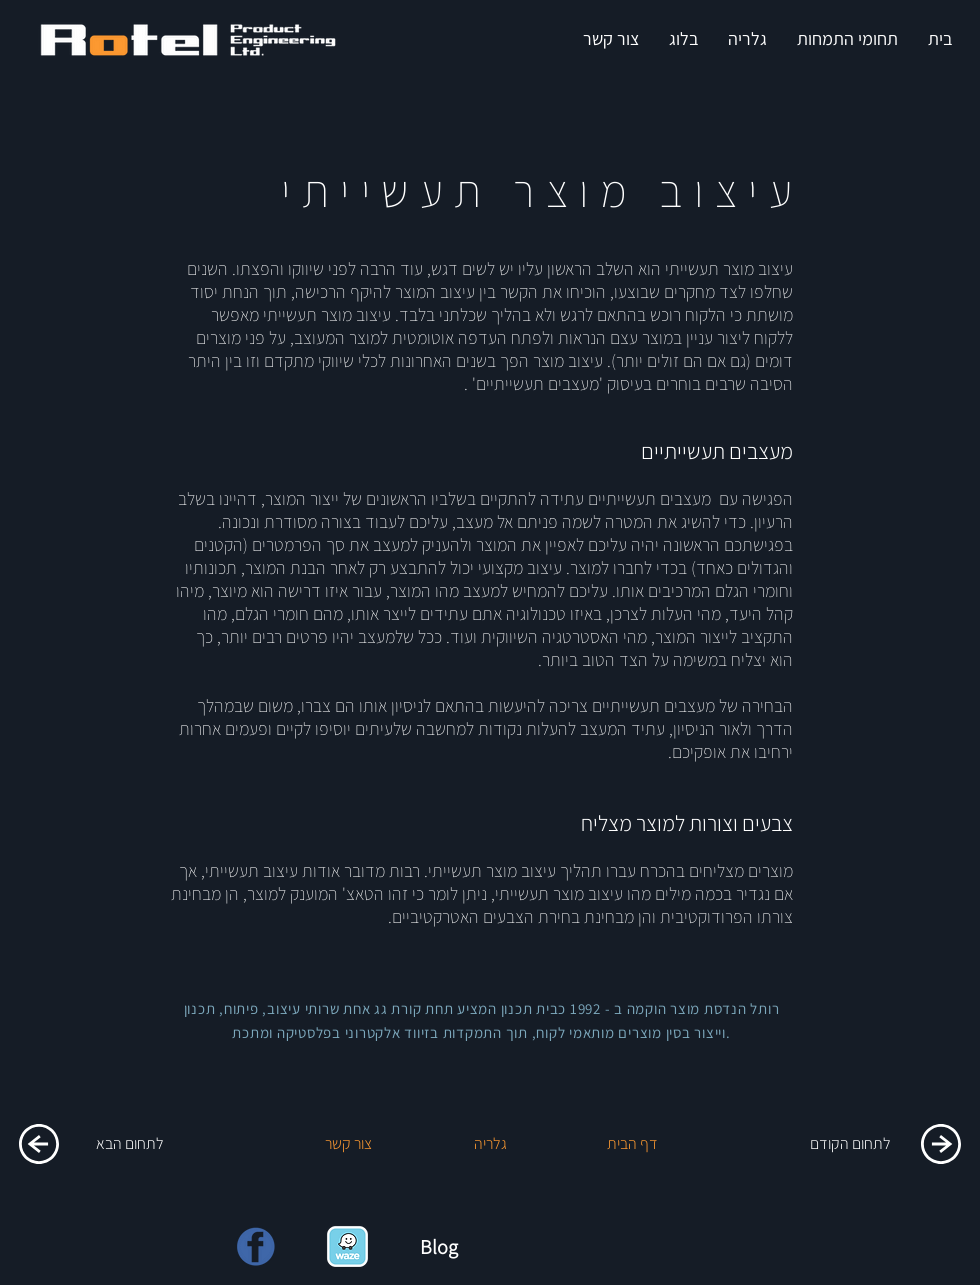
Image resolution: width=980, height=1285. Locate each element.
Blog (439, 1247)
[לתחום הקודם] (850, 1144)
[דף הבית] (632, 1144)
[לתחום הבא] (130, 1144)
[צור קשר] (348, 1144)
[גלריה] (490, 1144)
